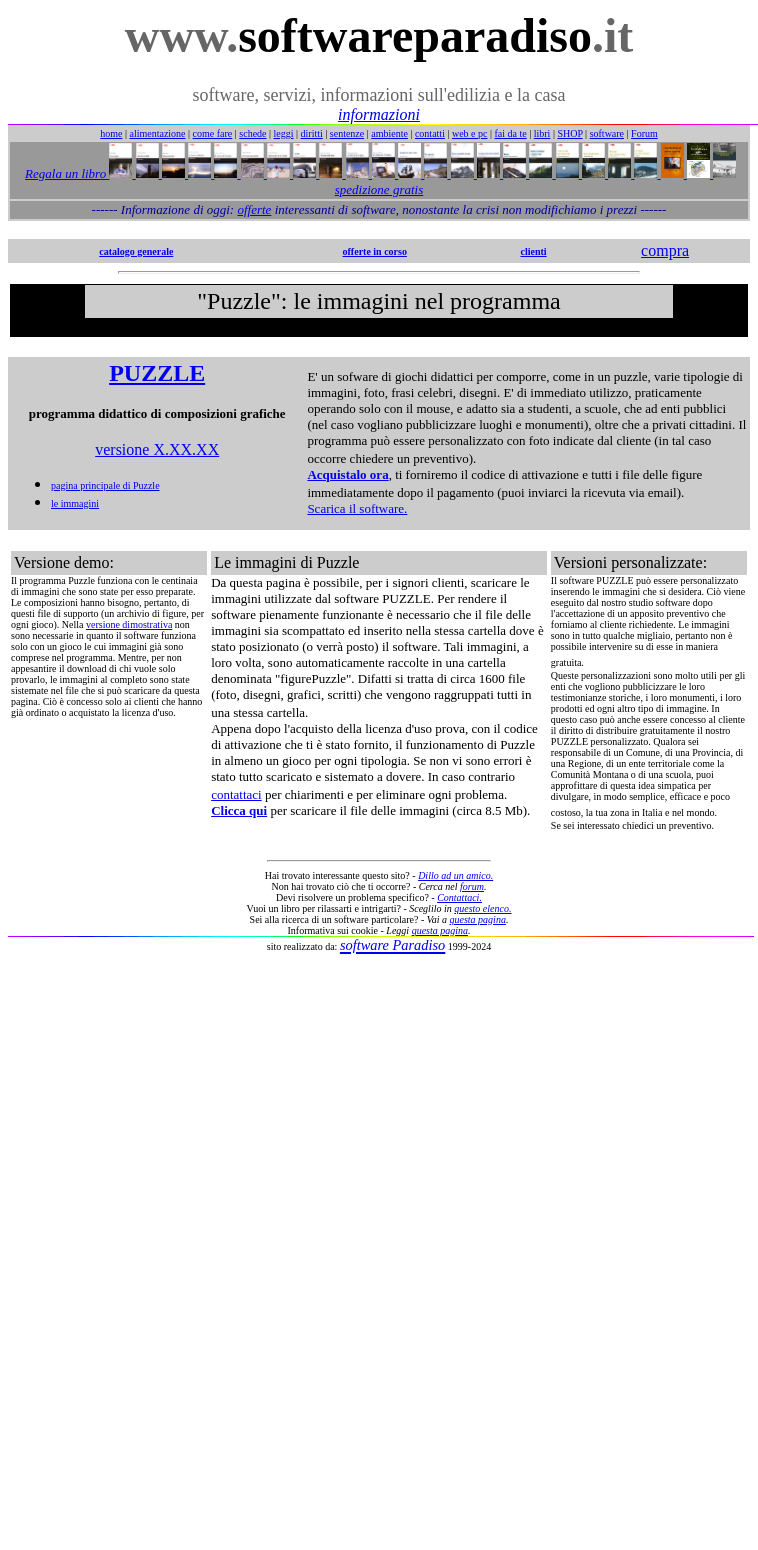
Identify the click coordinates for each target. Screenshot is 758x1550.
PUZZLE (157, 373)
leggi (284, 133)
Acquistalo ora (347, 474)
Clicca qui (239, 810)
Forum (644, 133)
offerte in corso (375, 251)
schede (252, 133)
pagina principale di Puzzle (105, 485)
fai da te (511, 133)
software (607, 133)
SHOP (569, 133)
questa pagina (478, 919)
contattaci (236, 794)
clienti (533, 251)
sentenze (347, 133)
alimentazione (157, 133)
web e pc (470, 133)
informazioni (379, 114)
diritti (312, 133)
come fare (213, 133)
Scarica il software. (357, 508)
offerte (254, 209)
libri (542, 133)
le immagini (75, 503)
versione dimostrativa (129, 624)
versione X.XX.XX (157, 449)
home (111, 133)
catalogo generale (136, 251)
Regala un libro (67, 173)
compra (665, 250)
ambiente (389, 133)
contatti (430, 133)
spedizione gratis (379, 189)
